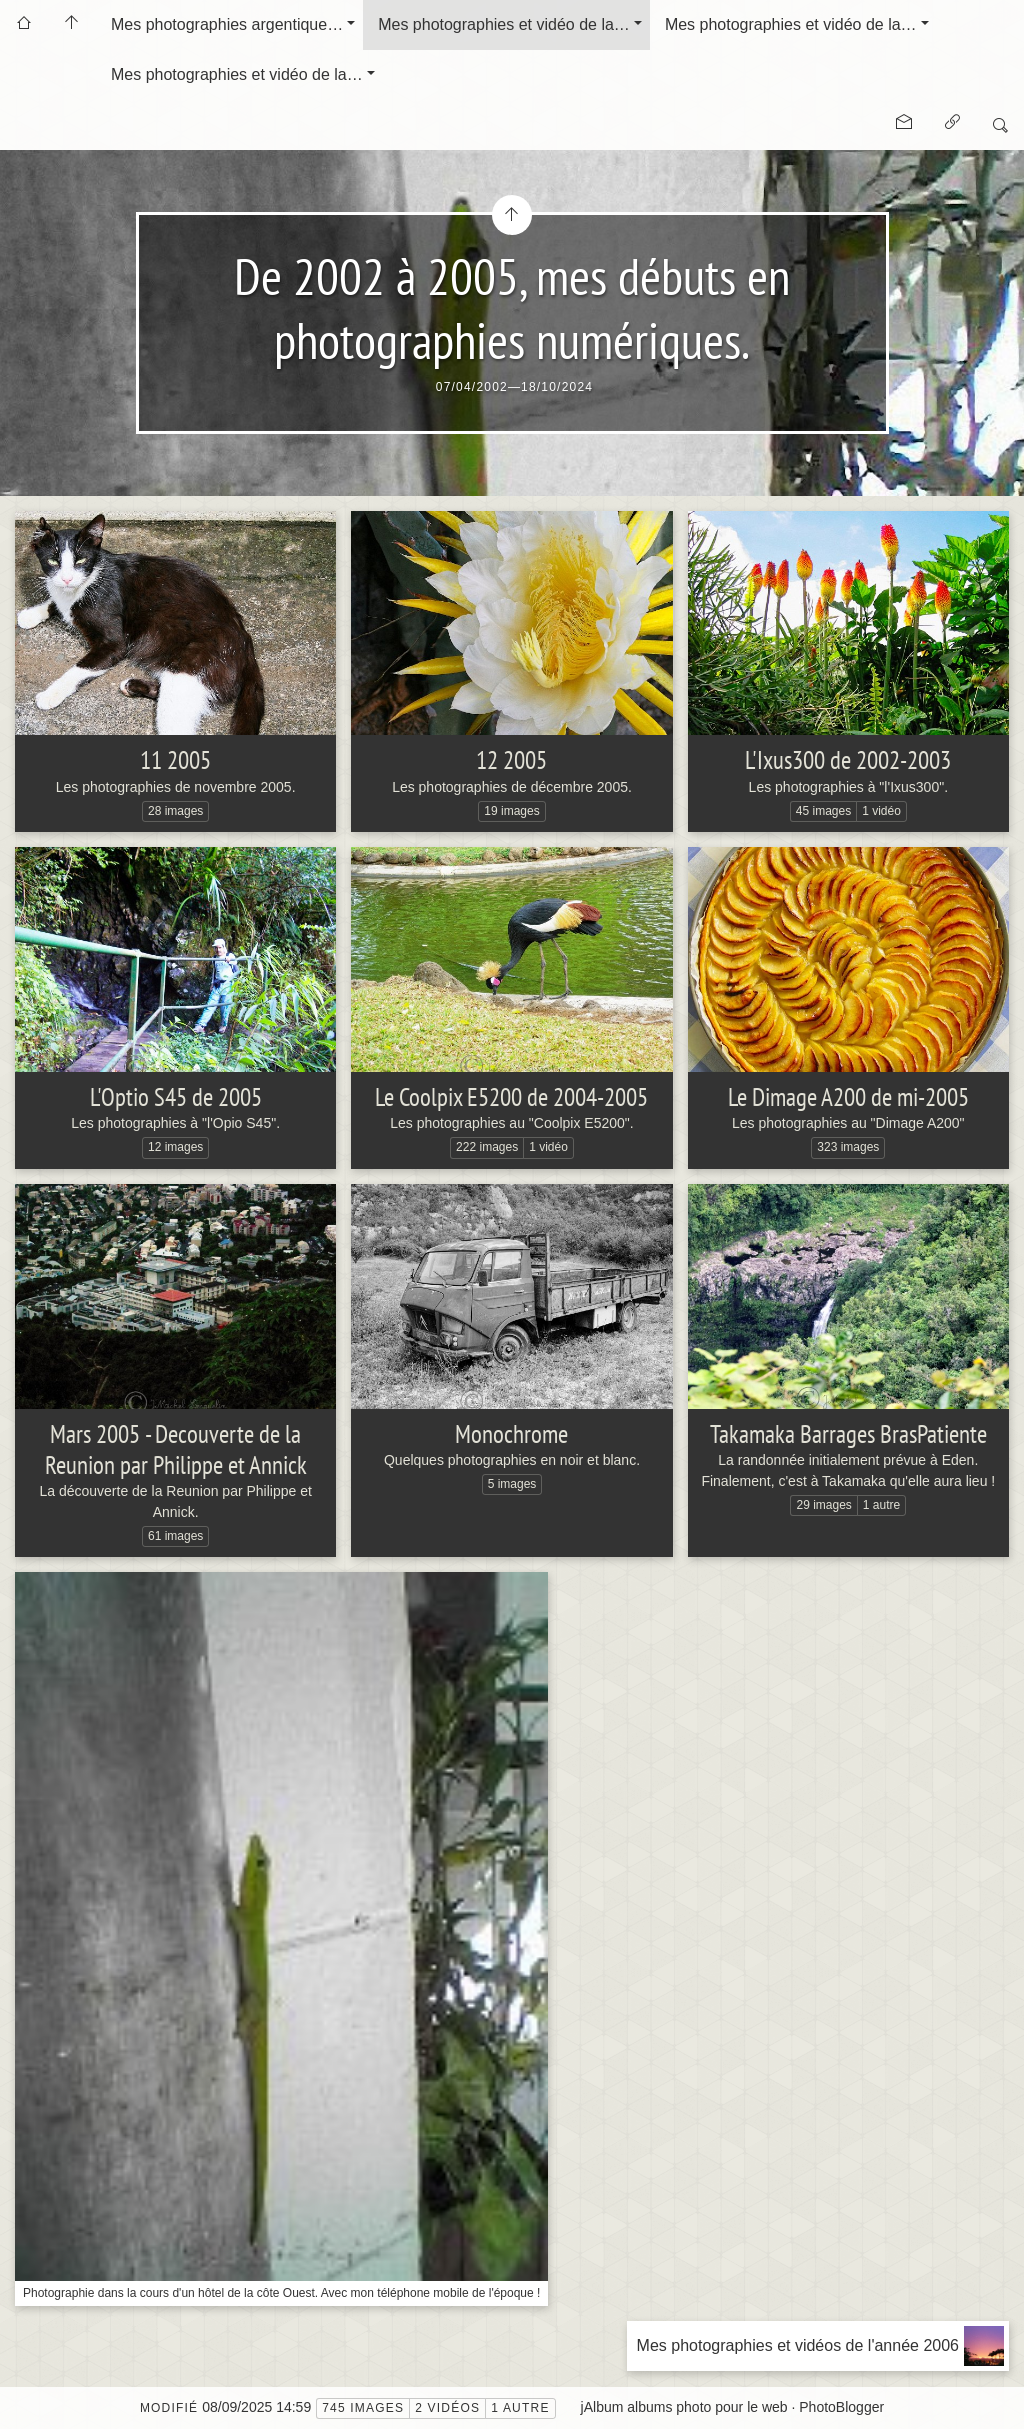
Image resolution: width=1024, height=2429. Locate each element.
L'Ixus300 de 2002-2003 (848, 760)
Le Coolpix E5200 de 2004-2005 (511, 1097)
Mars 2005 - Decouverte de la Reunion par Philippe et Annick (176, 1449)
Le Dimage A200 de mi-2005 (848, 1097)
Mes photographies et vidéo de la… (504, 24)
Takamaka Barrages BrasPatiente (848, 1434)
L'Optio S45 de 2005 (176, 1097)
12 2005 (511, 760)
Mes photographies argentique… (227, 24)
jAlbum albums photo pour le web (684, 2407)
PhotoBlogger (841, 2407)
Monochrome (511, 1434)
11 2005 (175, 760)
